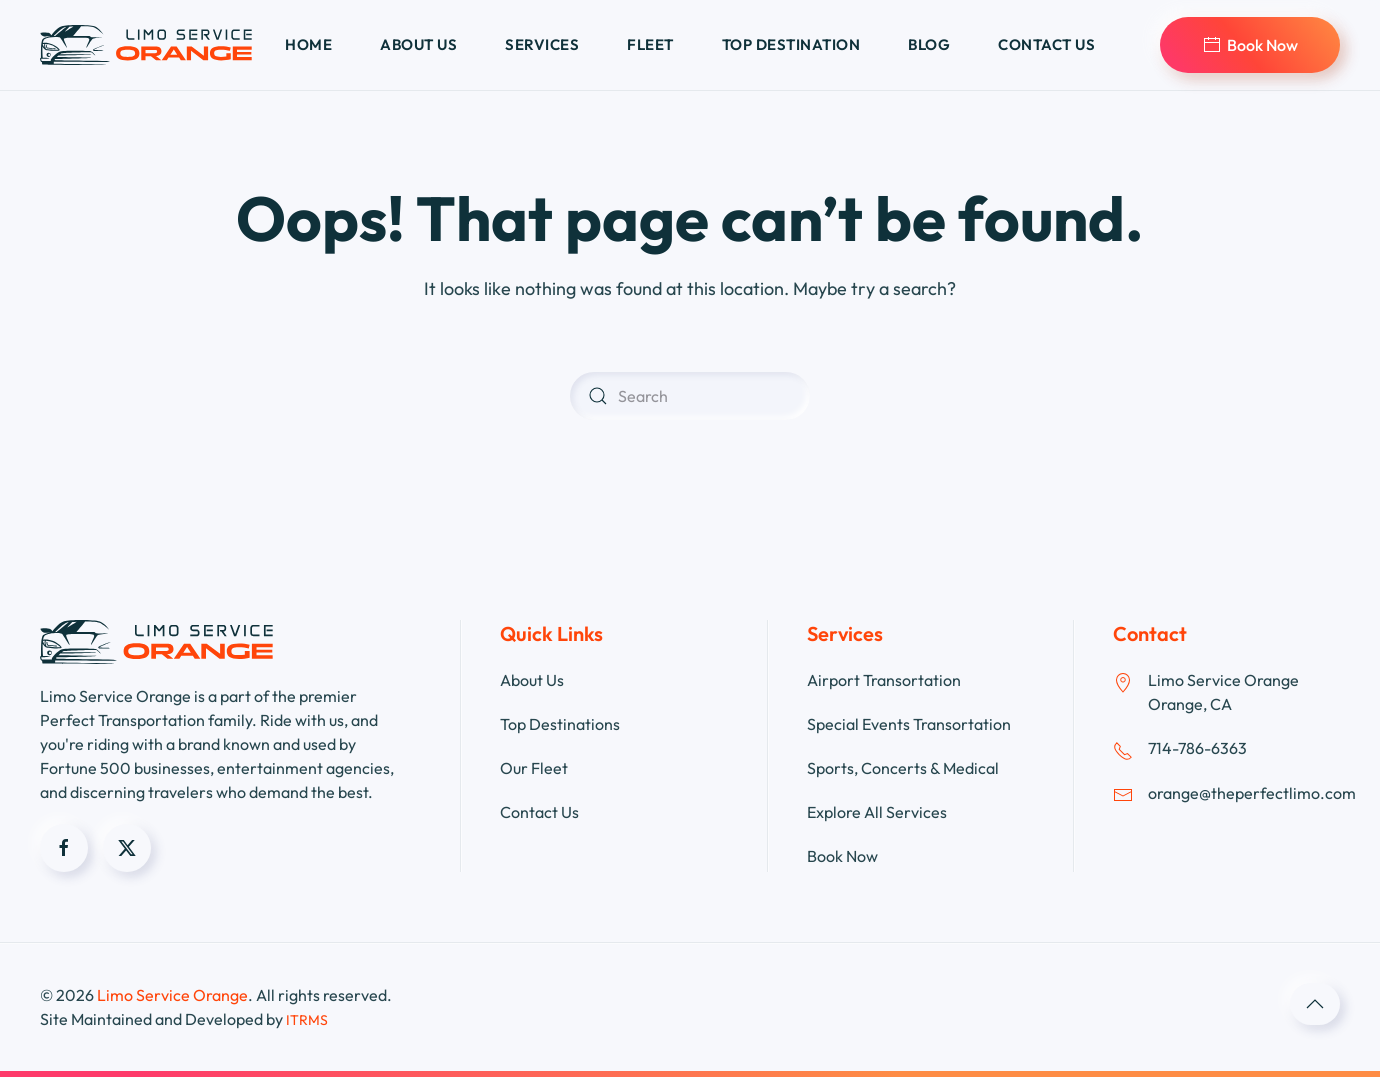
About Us (532, 680)
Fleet (650, 44)
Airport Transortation (884, 680)
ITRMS (307, 1020)
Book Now (1250, 45)
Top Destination (791, 44)
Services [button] (542, 44)
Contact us (1046, 44)
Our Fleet (534, 768)
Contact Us (539, 812)
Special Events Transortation (909, 724)
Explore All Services (877, 812)
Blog (929, 44)
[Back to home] (146, 45)
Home (308, 44)
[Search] (690, 396)
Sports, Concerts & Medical (903, 768)
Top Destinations (560, 724)
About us (418, 44)
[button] (1315, 1004)
